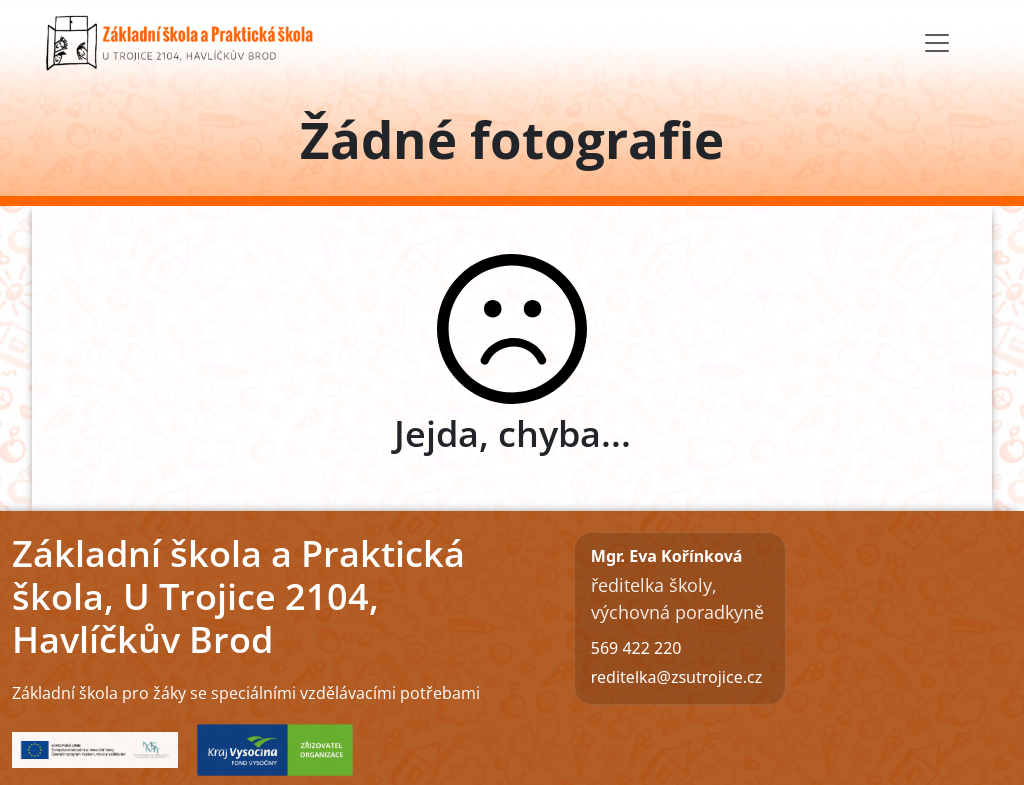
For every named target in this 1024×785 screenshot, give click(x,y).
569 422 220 (636, 648)
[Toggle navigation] (937, 43)
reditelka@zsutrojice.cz (676, 677)
